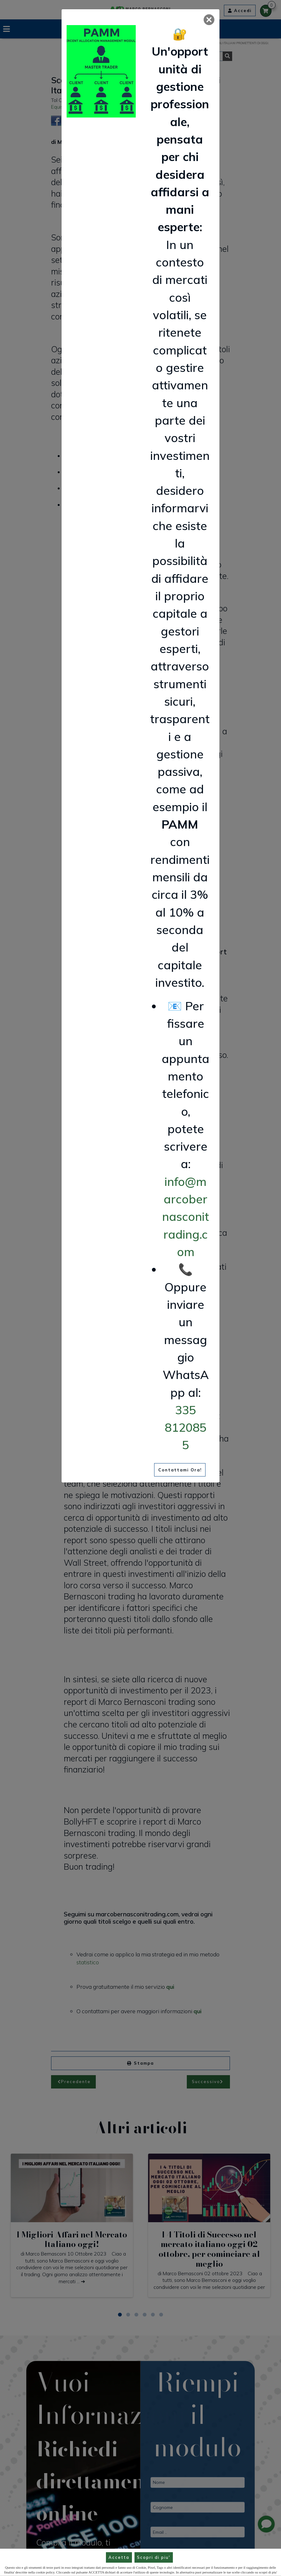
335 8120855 (185, 1427)
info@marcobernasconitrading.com (185, 1216)
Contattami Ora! (180, 1469)
